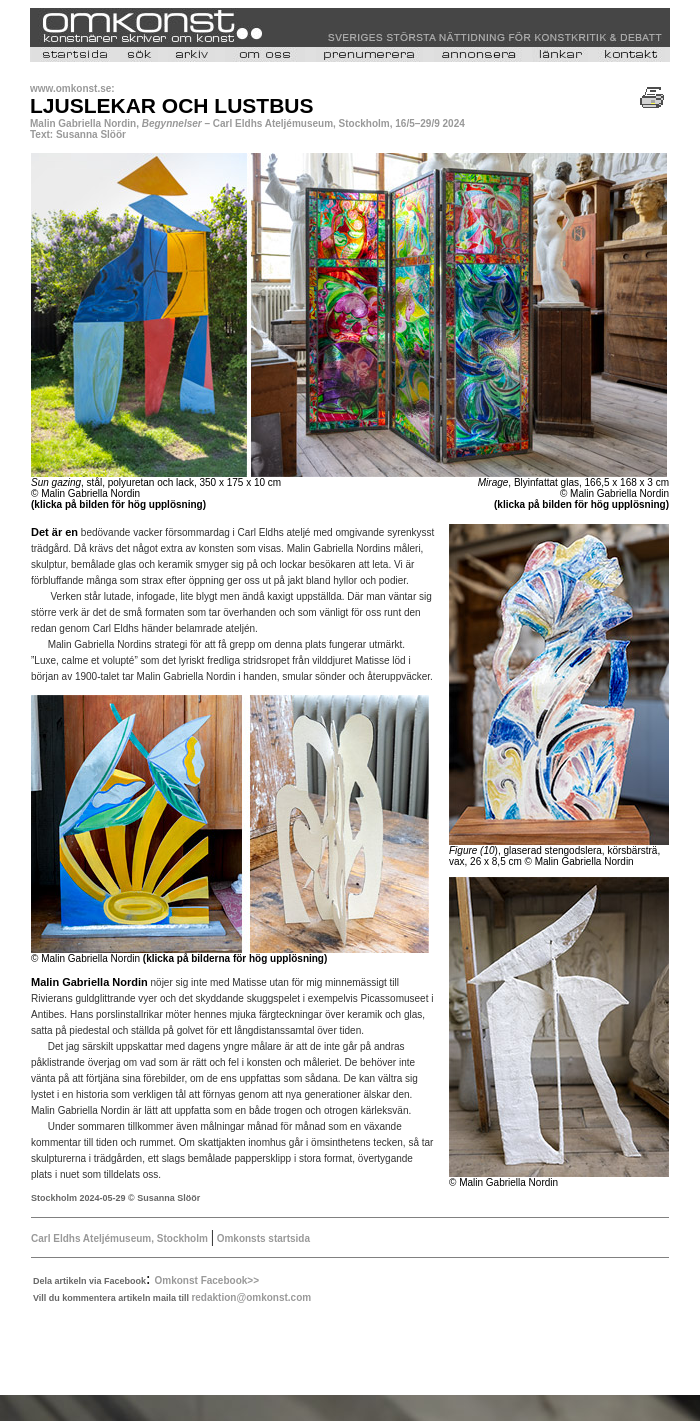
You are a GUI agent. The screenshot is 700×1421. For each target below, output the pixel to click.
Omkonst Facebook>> (207, 1280)
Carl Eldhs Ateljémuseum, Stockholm (119, 1238)
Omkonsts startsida (262, 1238)
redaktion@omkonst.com (251, 1297)
